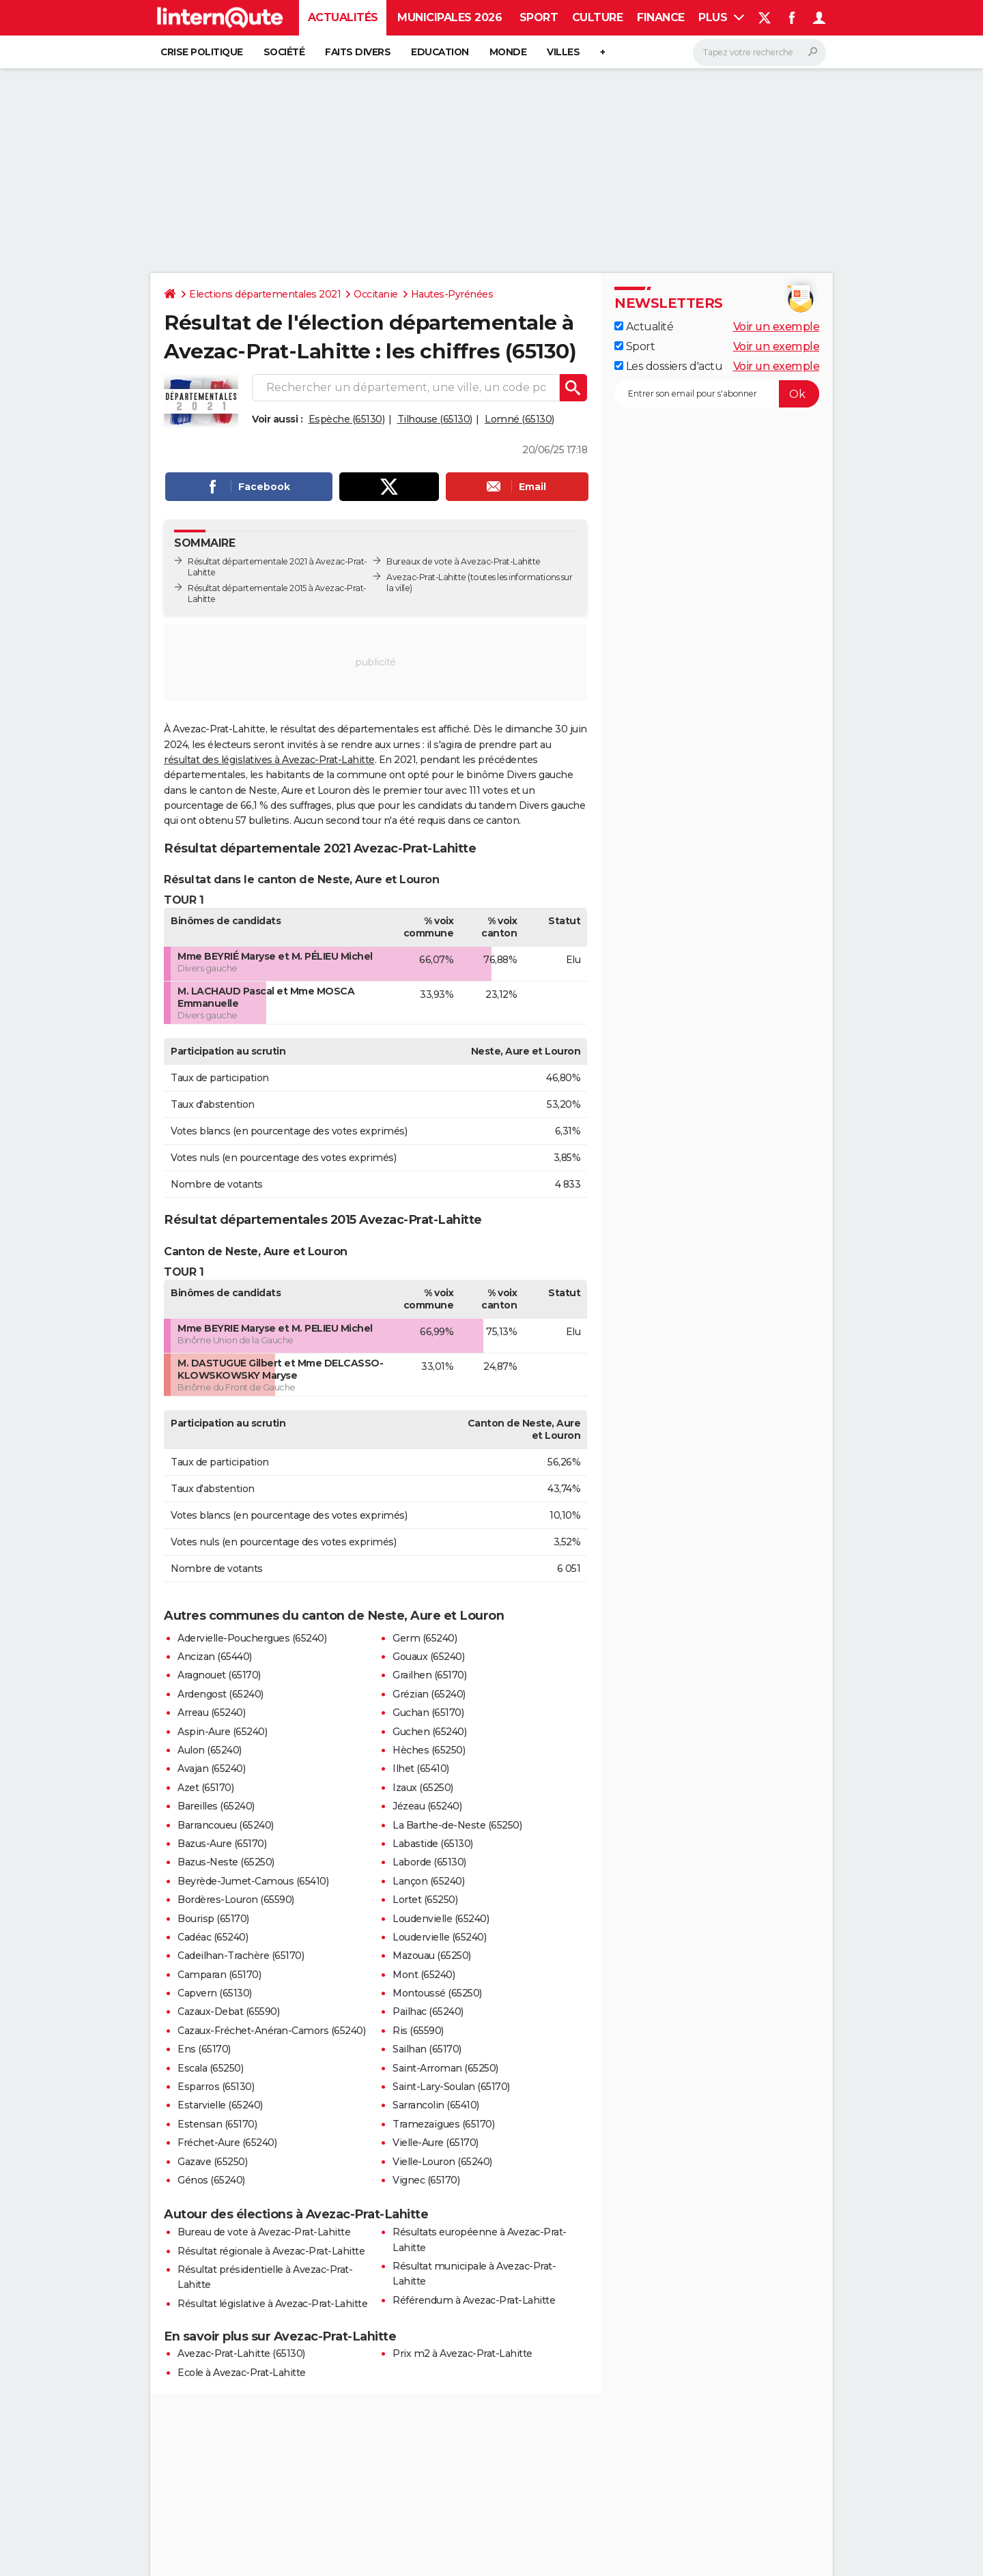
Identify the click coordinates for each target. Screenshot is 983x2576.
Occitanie (376, 294)
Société (284, 51)
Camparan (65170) (219, 1975)
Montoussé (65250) (437, 1993)
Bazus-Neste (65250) (225, 1862)
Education (440, 51)
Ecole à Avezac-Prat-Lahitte (241, 2372)
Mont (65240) (424, 1975)
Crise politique (201, 51)
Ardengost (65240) (220, 1694)
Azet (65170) (205, 1787)
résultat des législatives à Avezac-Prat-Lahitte (269, 760)
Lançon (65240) (428, 1881)
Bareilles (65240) (216, 1806)
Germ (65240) (425, 1638)
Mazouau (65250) (432, 1955)
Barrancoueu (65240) (225, 1825)
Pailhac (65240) (428, 2011)
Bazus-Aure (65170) (221, 1843)
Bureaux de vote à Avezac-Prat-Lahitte (463, 561)
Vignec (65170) (426, 2180)
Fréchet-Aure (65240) (226, 2142)
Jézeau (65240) (427, 1806)
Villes (563, 51)
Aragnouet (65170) (219, 1675)
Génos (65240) (211, 2180)
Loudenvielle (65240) (441, 1919)
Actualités (343, 17)
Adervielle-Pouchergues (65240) (251, 1638)
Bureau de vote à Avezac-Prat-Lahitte (263, 2232)
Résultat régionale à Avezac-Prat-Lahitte (271, 2251)
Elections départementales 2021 (265, 294)
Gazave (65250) (212, 2162)
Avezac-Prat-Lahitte (426, 577)
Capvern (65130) (214, 1993)
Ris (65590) (418, 2030)
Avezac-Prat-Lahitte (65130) (241, 2353)
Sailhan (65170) (427, 2049)
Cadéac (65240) (212, 1937)
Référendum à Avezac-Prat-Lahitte (474, 2300)
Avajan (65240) (211, 1768)
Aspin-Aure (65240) (222, 1732)
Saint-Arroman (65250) (445, 2068)
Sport (538, 17)
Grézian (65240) (429, 1694)
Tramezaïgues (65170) (443, 2124)
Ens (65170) (204, 2049)
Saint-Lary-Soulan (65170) (451, 2086)
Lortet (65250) (425, 1899)
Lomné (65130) (519, 419)
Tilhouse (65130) (434, 419)
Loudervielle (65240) (439, 1937)
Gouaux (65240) (428, 1656)
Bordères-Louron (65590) (235, 1899)
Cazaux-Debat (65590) (228, 2011)
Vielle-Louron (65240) (442, 2162)
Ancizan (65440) (214, 1656)
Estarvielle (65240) (220, 2105)
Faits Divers (357, 51)
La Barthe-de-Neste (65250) (457, 1825)
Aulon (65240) (209, 1750)
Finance (661, 17)
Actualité (643, 326)
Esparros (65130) (215, 2086)
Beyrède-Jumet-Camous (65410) (252, 1881)
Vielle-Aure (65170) (436, 2142)
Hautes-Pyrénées (452, 294)
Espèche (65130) (347, 419)
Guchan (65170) (428, 1712)
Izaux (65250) (423, 1787)
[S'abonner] (716, 393)
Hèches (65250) (429, 1750)
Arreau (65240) (211, 1712)
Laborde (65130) (429, 1862)
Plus (721, 17)
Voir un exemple (776, 326)
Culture (597, 17)
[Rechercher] (759, 52)
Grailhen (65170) (429, 1675)
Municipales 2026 (449, 17)
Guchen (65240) (429, 1732)
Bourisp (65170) (213, 1919)
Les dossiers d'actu (668, 366)
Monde (508, 51)
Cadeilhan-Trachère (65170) (240, 1955)
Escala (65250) (210, 2068)
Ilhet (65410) (421, 1768)
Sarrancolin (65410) (436, 2105)
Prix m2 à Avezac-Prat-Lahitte (462, 2353)
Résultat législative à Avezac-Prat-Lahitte (272, 2304)
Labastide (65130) (433, 1843)
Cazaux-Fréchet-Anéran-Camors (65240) (271, 2030)
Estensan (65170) (217, 2124)
